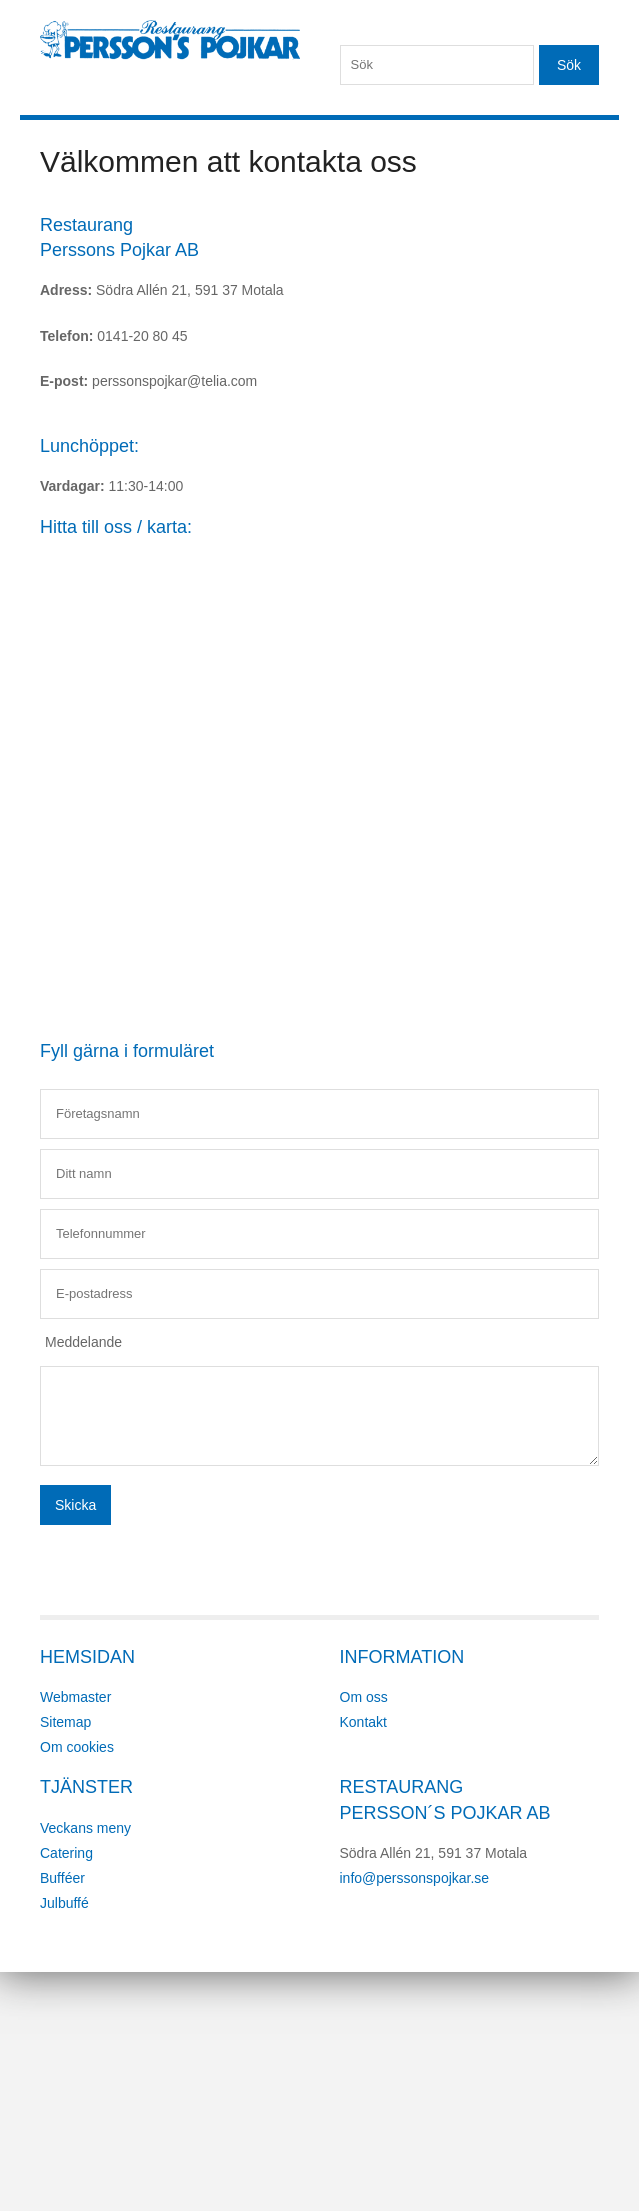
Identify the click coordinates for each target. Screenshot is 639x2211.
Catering (66, 1853)
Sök (569, 65)
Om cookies (77, 1747)
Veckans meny (85, 1828)
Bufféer (62, 1878)
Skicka (75, 1505)
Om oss (364, 1697)
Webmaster (75, 1697)
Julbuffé (64, 1903)
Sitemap (65, 1722)
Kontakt (363, 1722)
